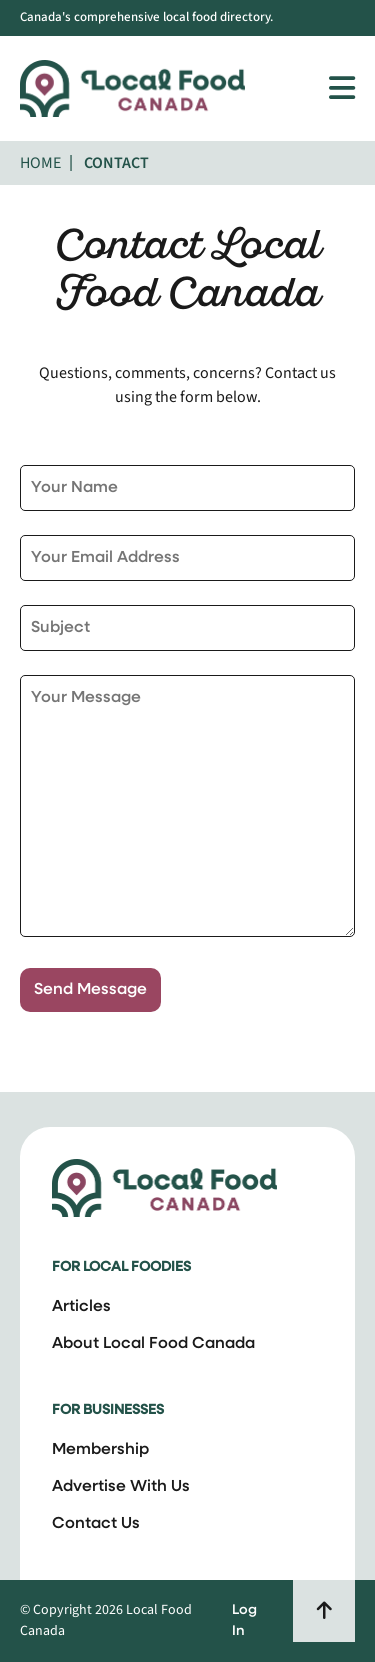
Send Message (90, 990)
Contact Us (96, 1524)
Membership (100, 1450)
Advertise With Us (121, 1487)
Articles (81, 1307)
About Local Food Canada (153, 1344)
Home (40, 163)
